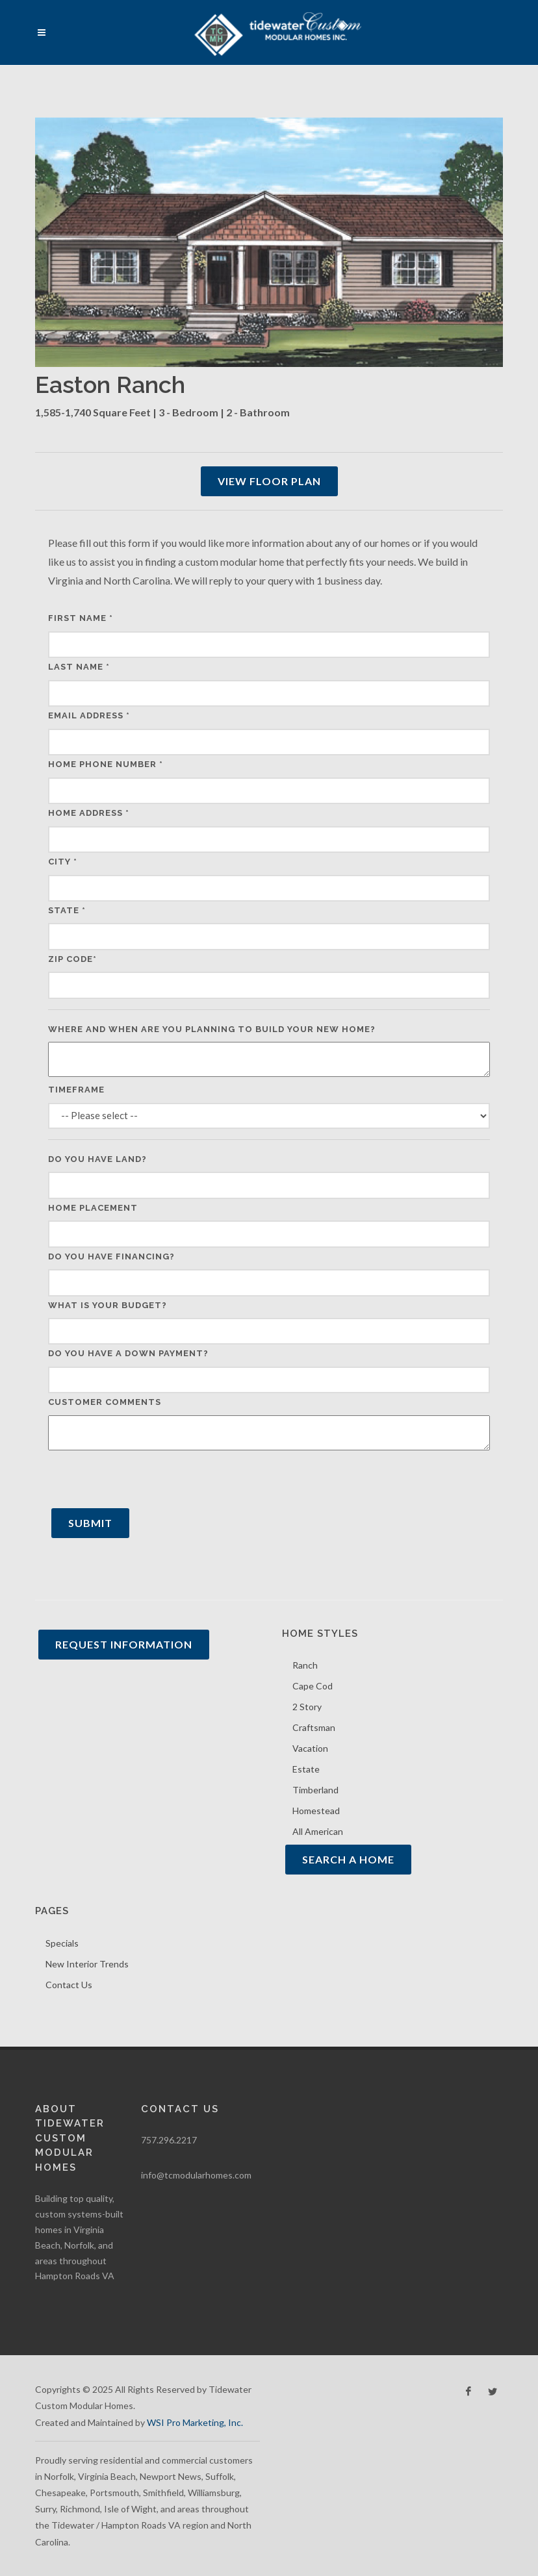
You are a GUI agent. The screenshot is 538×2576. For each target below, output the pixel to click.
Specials (62, 1943)
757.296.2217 (169, 2139)
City (62, 861)
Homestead (316, 1810)
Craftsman (313, 1727)
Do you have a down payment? (128, 1353)
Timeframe (76, 1089)
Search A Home (348, 1859)
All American (317, 1831)
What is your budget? (107, 1305)
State (67, 910)
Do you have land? (97, 1159)
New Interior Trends (87, 1963)
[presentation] (147, 1479)
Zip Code (72, 959)
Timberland (315, 1789)
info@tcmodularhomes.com (196, 2174)
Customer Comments (104, 1402)
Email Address (89, 715)
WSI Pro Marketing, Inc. (195, 2422)
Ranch (305, 1665)
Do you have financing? (111, 1256)
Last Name (79, 667)
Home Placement (93, 1208)
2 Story (307, 1706)
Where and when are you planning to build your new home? (212, 1029)
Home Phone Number (105, 764)
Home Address (88, 813)
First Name (80, 618)
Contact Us (68, 1984)
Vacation (310, 1748)
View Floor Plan (269, 481)
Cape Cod (312, 1685)
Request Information (123, 1644)
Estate (306, 1768)
